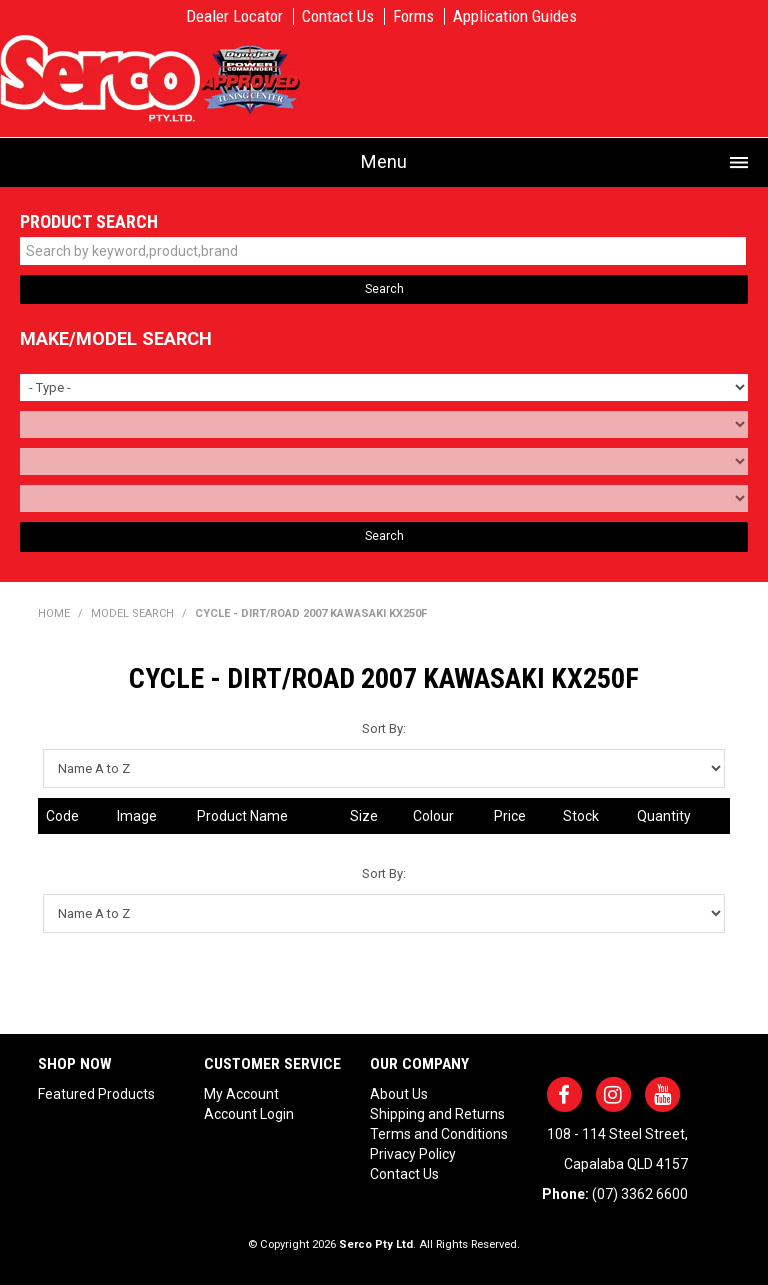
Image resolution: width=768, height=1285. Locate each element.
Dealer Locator (234, 16)
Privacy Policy (413, 1154)
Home (54, 613)
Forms (413, 16)
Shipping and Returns (437, 1114)
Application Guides (515, 16)
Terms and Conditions (439, 1134)
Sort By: (384, 728)
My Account (241, 1094)
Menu (384, 161)
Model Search (132, 613)
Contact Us (338, 16)
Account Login (249, 1114)
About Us (399, 1094)
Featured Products (96, 1094)
